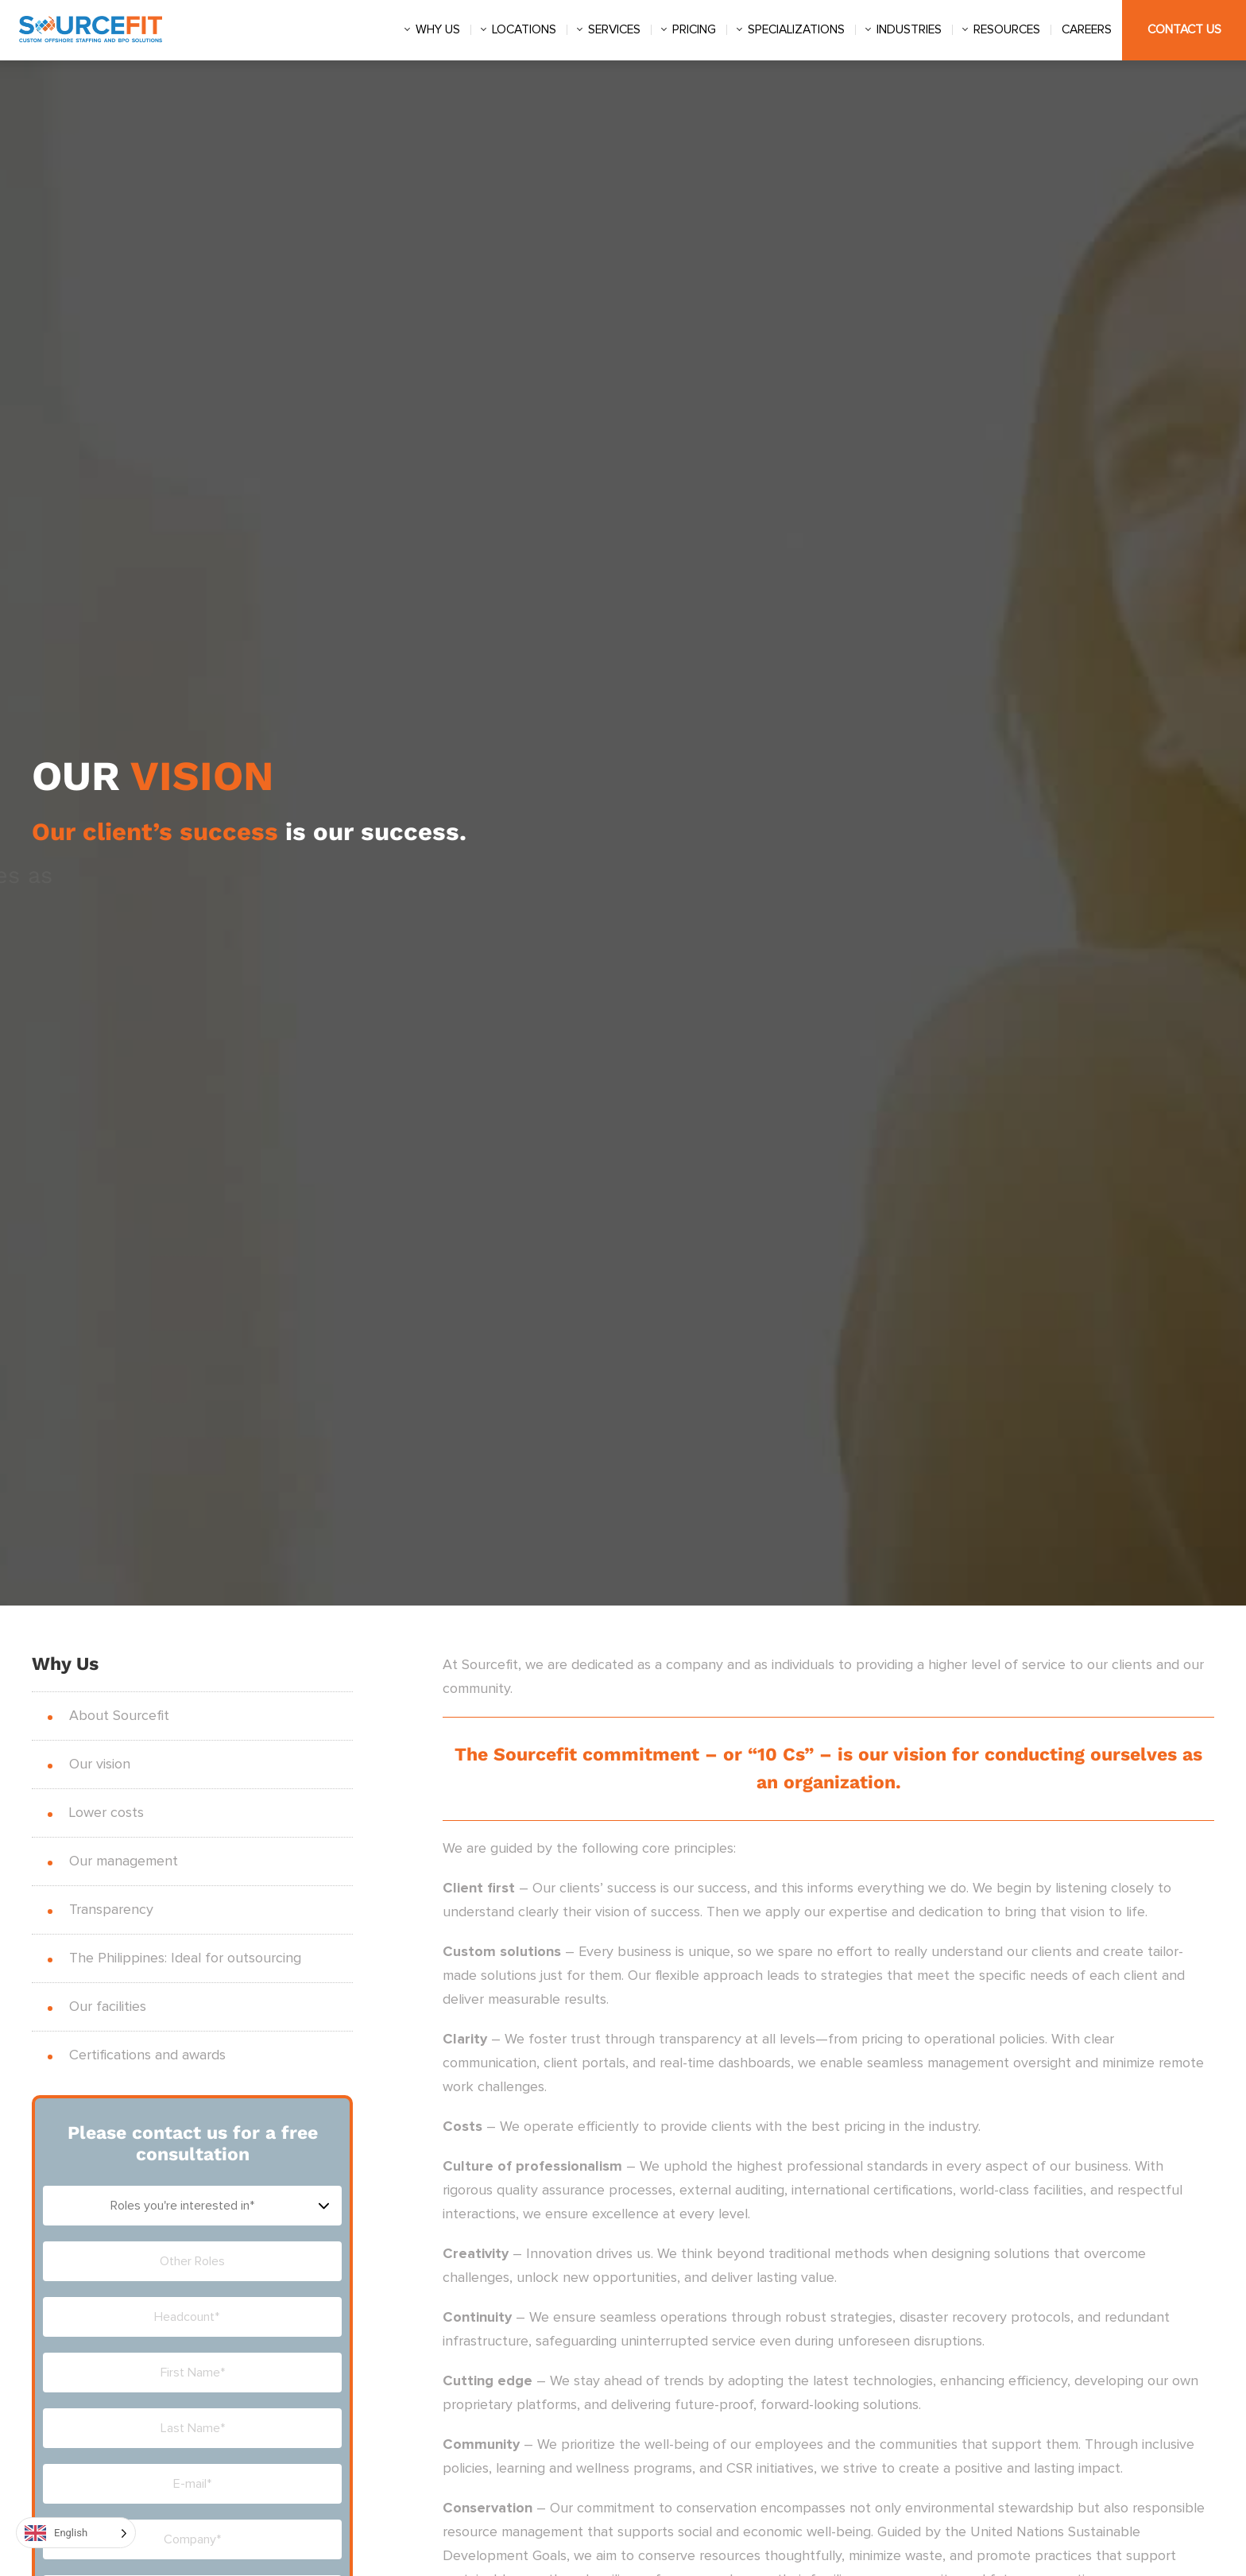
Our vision (99, 1764)
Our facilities (107, 2007)
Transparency (111, 1910)
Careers (1087, 30)
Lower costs (106, 1813)
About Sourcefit (119, 1716)
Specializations (796, 30)
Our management (123, 1861)
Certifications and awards (147, 2055)
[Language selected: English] (76, 2532)
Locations (524, 30)
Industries (909, 30)
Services (614, 30)
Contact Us (1184, 30)
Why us (438, 30)
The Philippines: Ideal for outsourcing (185, 1958)
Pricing (694, 30)
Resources (1006, 30)
